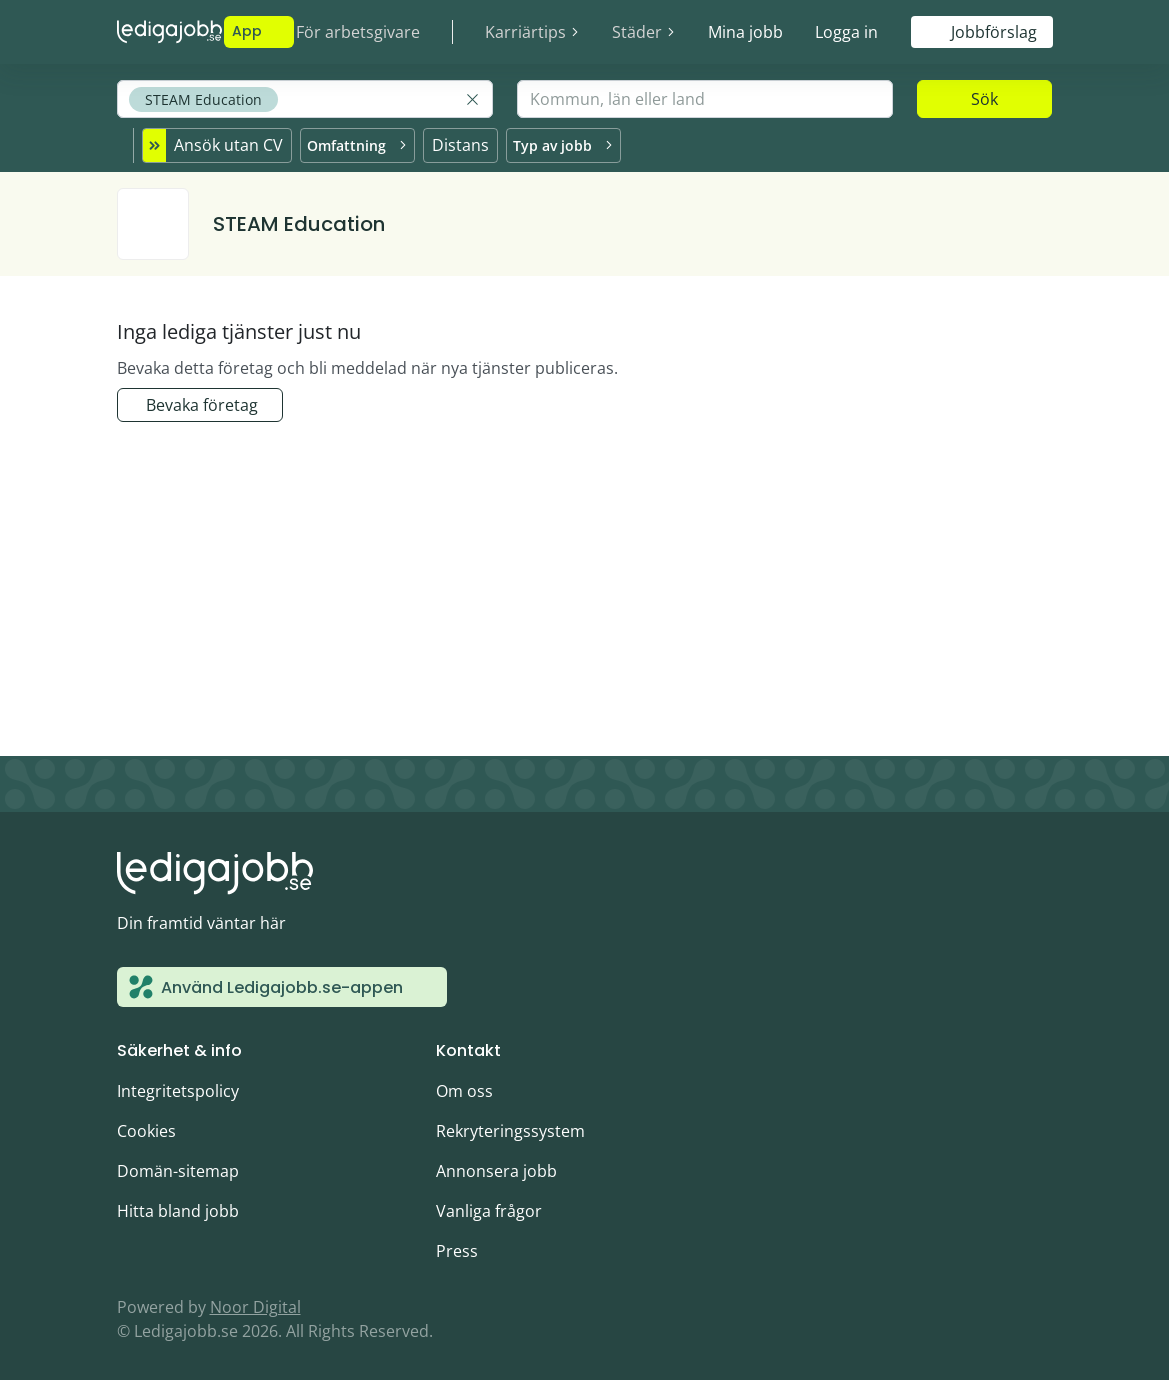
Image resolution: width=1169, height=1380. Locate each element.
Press (457, 1248)
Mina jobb (745, 32)
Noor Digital (255, 1304)
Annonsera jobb (496, 1168)
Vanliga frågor (489, 1208)
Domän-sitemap (178, 1168)
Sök (984, 99)
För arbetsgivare (358, 32)
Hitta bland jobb (178, 1208)
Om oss (464, 1088)
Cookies (146, 1128)
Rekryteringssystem (510, 1128)
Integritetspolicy (178, 1088)
